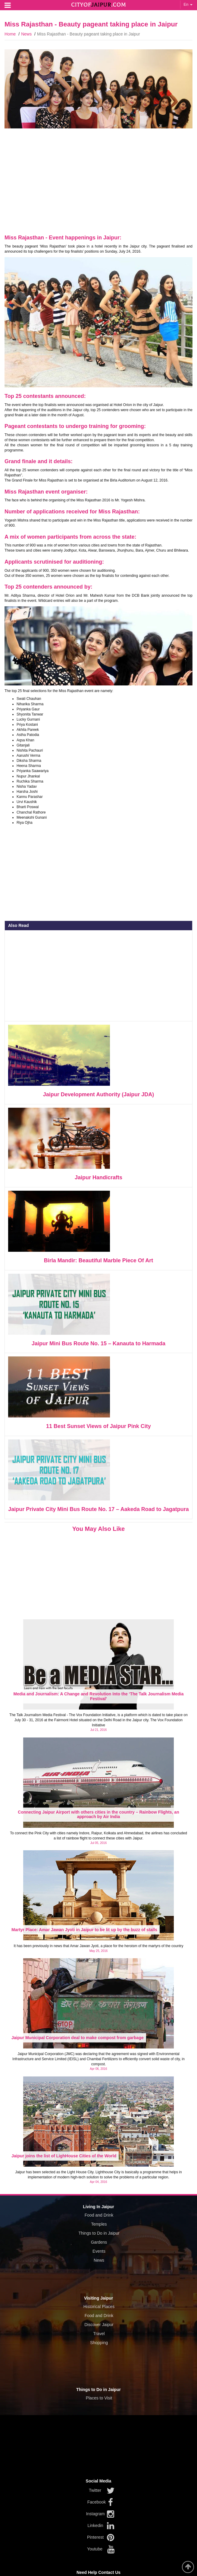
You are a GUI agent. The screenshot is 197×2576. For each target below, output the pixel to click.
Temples (99, 2224)
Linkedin (95, 2525)
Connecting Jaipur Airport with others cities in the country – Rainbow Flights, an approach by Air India (98, 1814)
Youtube (94, 2549)
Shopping (99, 2342)
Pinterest (95, 2537)
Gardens (99, 2242)
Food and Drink (99, 2215)
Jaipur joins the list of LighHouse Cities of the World (63, 2155)
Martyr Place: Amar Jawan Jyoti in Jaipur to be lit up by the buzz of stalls (84, 1929)
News (26, 34)
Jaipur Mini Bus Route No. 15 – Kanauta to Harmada (98, 1343)
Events (98, 2251)
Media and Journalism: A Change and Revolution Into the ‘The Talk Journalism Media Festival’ (99, 1696)
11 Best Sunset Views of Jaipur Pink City (98, 1426)
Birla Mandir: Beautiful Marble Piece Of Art (98, 1260)
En (187, 4)
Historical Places (98, 2306)
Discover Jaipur (98, 2324)
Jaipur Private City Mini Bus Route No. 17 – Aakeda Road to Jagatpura (98, 1509)
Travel (99, 2333)
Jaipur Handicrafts (98, 1177)
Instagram (95, 2513)
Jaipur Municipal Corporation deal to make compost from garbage (77, 2037)
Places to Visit (99, 2398)
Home (10, 34)
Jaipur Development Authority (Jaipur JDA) (98, 1094)
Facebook (96, 2502)
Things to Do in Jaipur (98, 2233)
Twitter (95, 2490)
